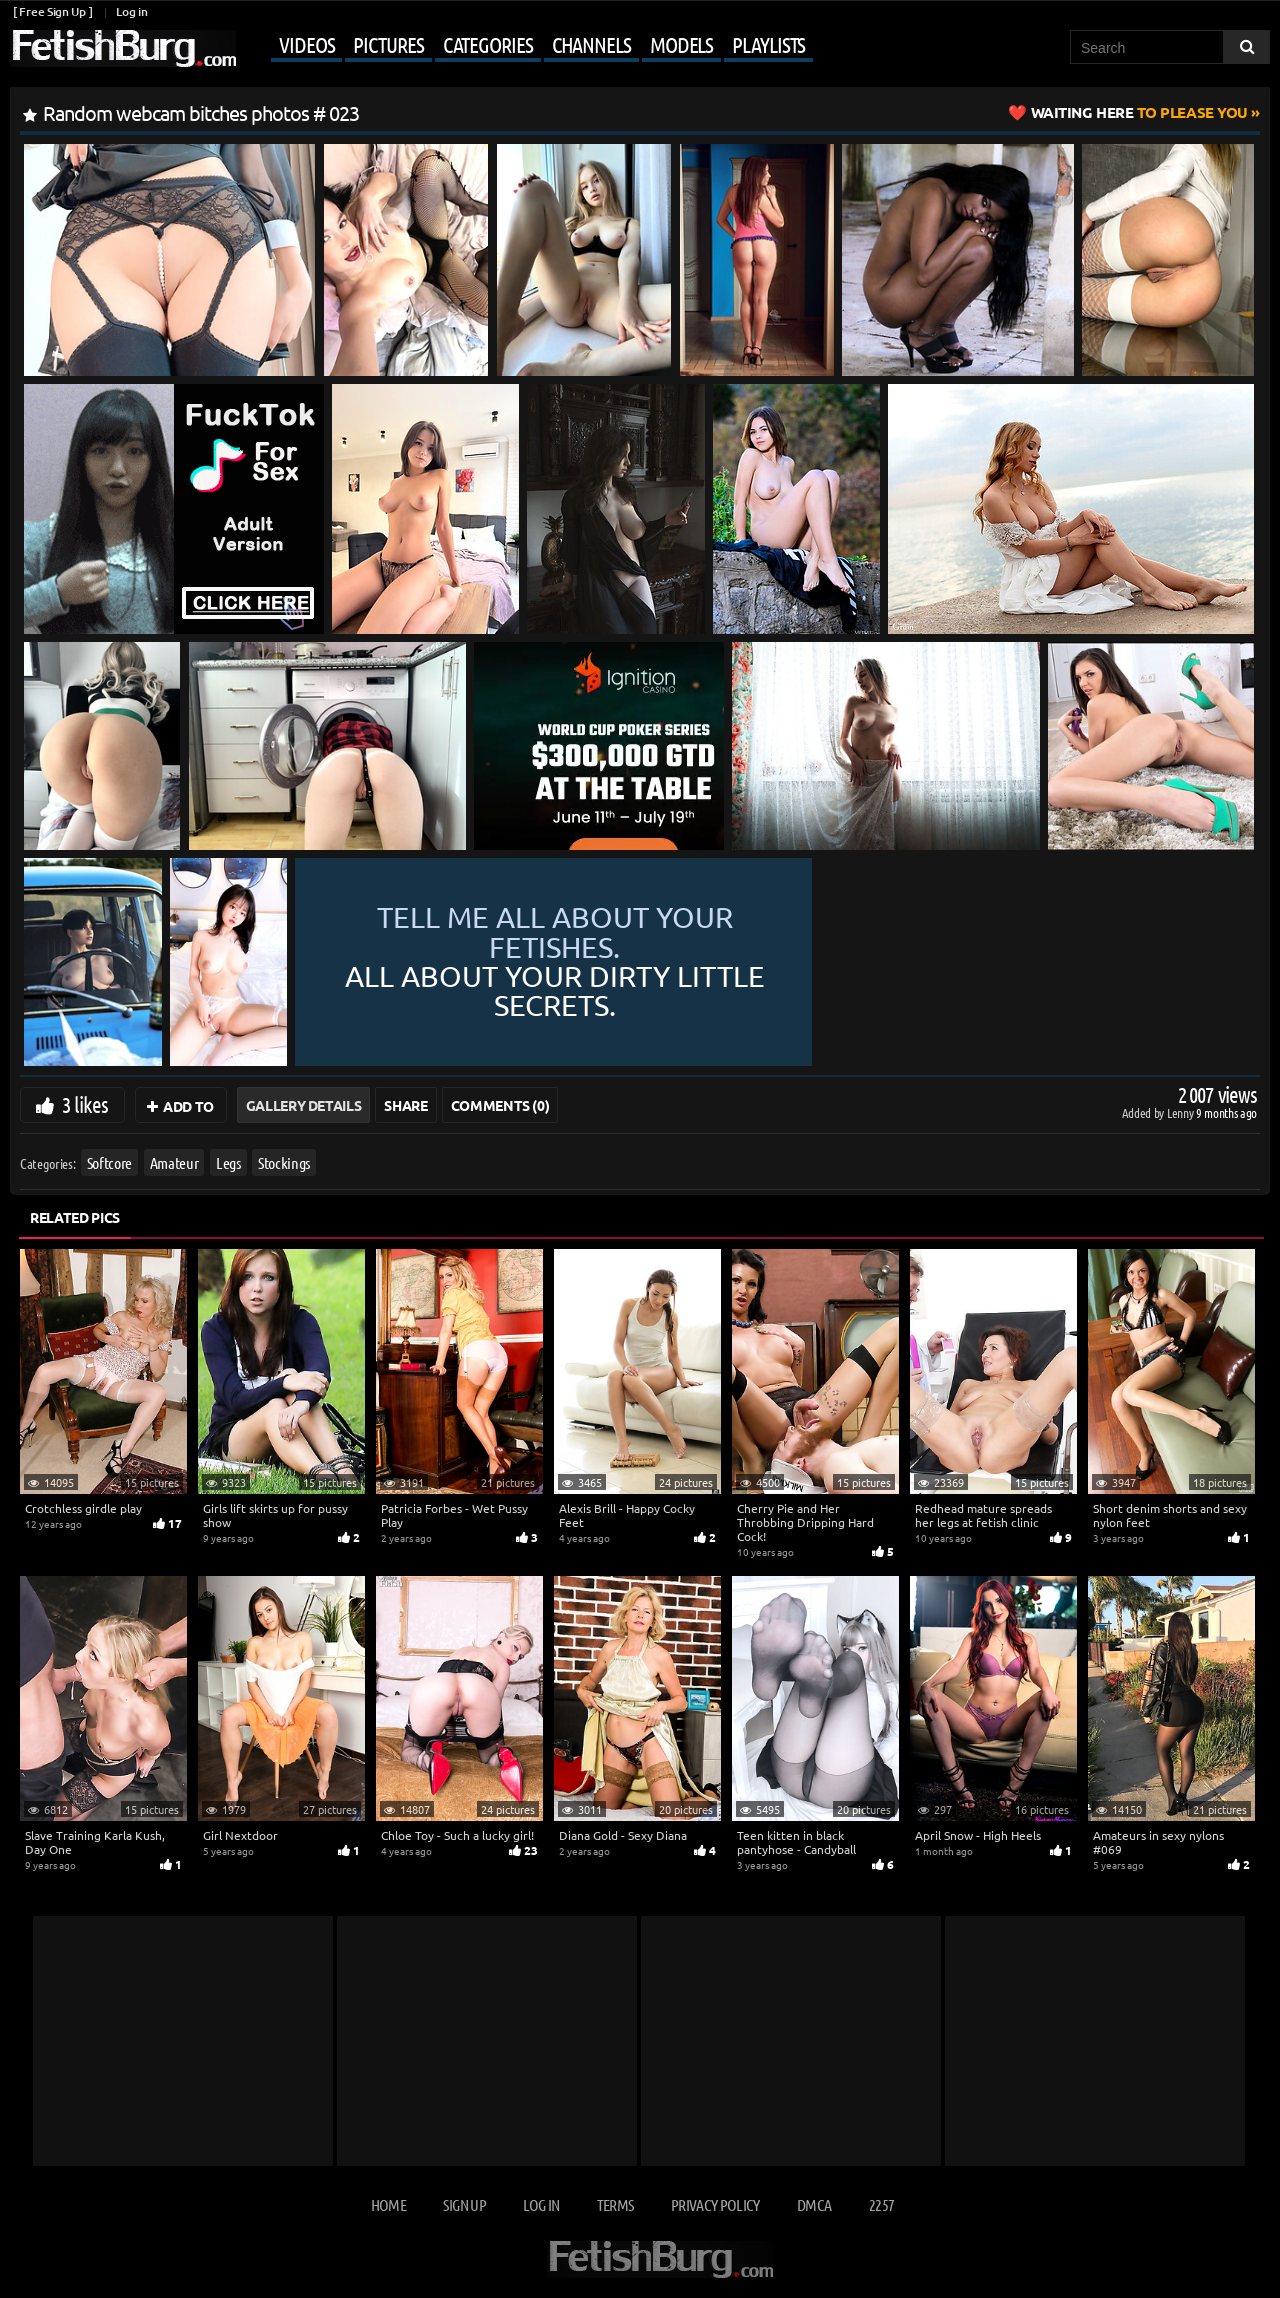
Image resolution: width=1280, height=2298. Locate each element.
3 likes (85, 1104)
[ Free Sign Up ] (52, 11)
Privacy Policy (715, 2204)
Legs (228, 1162)
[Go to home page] (123, 48)
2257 (881, 2204)
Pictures (388, 44)
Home (388, 2204)
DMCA (814, 2204)
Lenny (1181, 1112)
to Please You (1139, 112)
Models (681, 44)
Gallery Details (304, 1105)
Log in (131, 11)
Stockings (284, 1162)
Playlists (768, 44)
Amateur (174, 1162)
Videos (306, 44)
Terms (615, 2204)
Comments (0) (500, 1105)
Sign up (464, 2204)
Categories (488, 44)
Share (405, 1105)
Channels (591, 44)
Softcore (109, 1162)
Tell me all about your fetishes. (774, 962)
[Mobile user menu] (527, 46)
